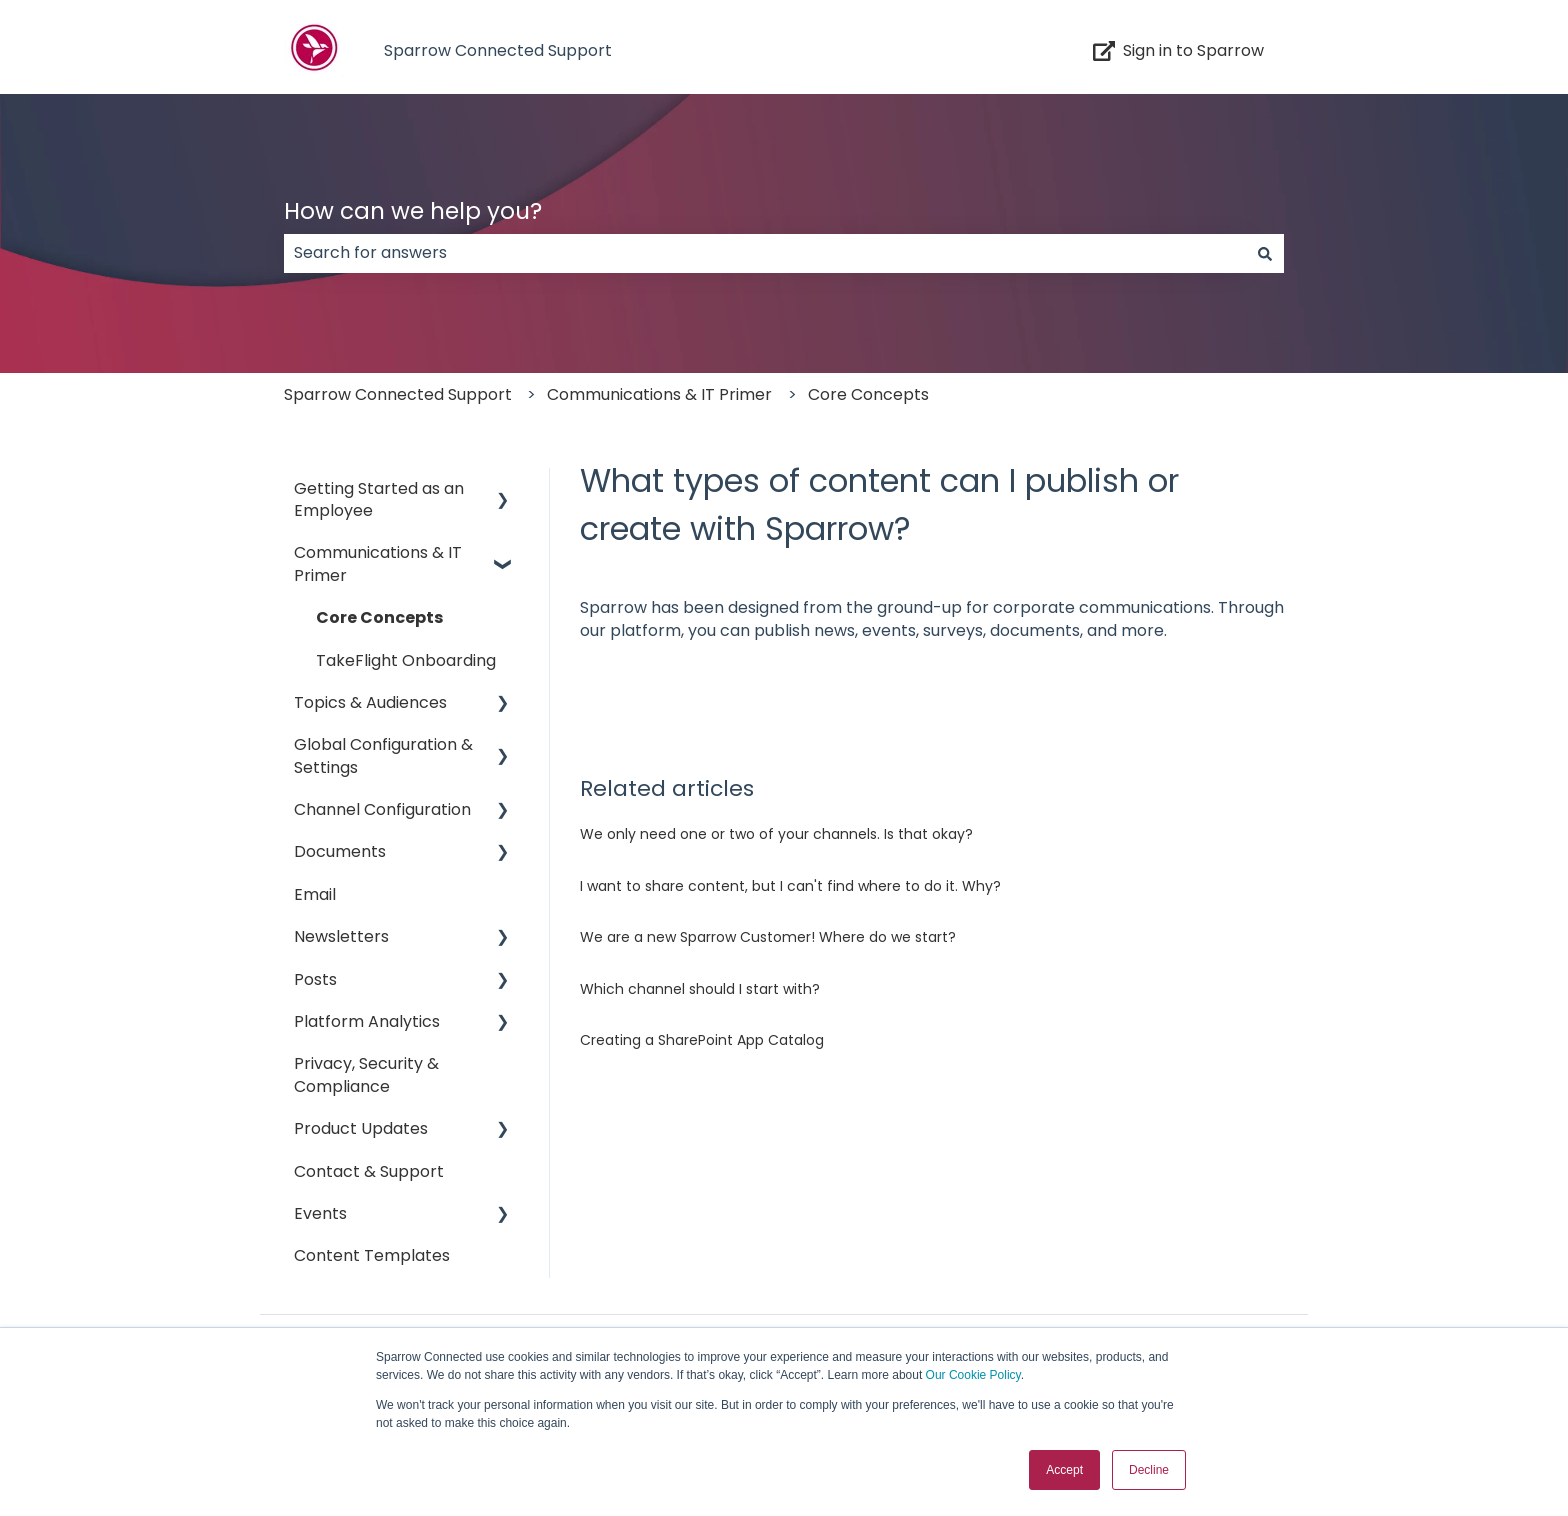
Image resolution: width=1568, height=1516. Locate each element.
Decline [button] (1149, 1470)
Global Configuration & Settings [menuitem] (383, 755)
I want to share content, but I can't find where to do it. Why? (790, 886)
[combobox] (765, 253)
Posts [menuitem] (315, 979)
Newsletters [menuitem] (341, 936)
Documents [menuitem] (340, 851)
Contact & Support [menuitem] (369, 1171)
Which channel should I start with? (700, 989)
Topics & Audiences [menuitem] (370, 702)
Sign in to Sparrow (1179, 50)
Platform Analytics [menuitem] (367, 1021)
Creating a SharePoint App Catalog (702, 1040)
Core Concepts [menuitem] (379, 617)
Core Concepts (868, 394)
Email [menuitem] (315, 894)
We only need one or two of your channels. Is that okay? (776, 834)
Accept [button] (1064, 1470)
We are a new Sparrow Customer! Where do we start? (768, 937)
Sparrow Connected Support (498, 51)
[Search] (1265, 253)
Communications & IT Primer (659, 394)
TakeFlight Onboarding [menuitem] (406, 660)
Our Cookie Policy (973, 1375)
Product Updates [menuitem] (361, 1128)
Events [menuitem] (320, 1213)
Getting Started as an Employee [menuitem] (379, 499)
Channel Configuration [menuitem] (382, 809)
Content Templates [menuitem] (372, 1255)
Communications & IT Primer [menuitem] (378, 563)
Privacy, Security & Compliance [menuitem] (366, 1074)
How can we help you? (413, 211)
